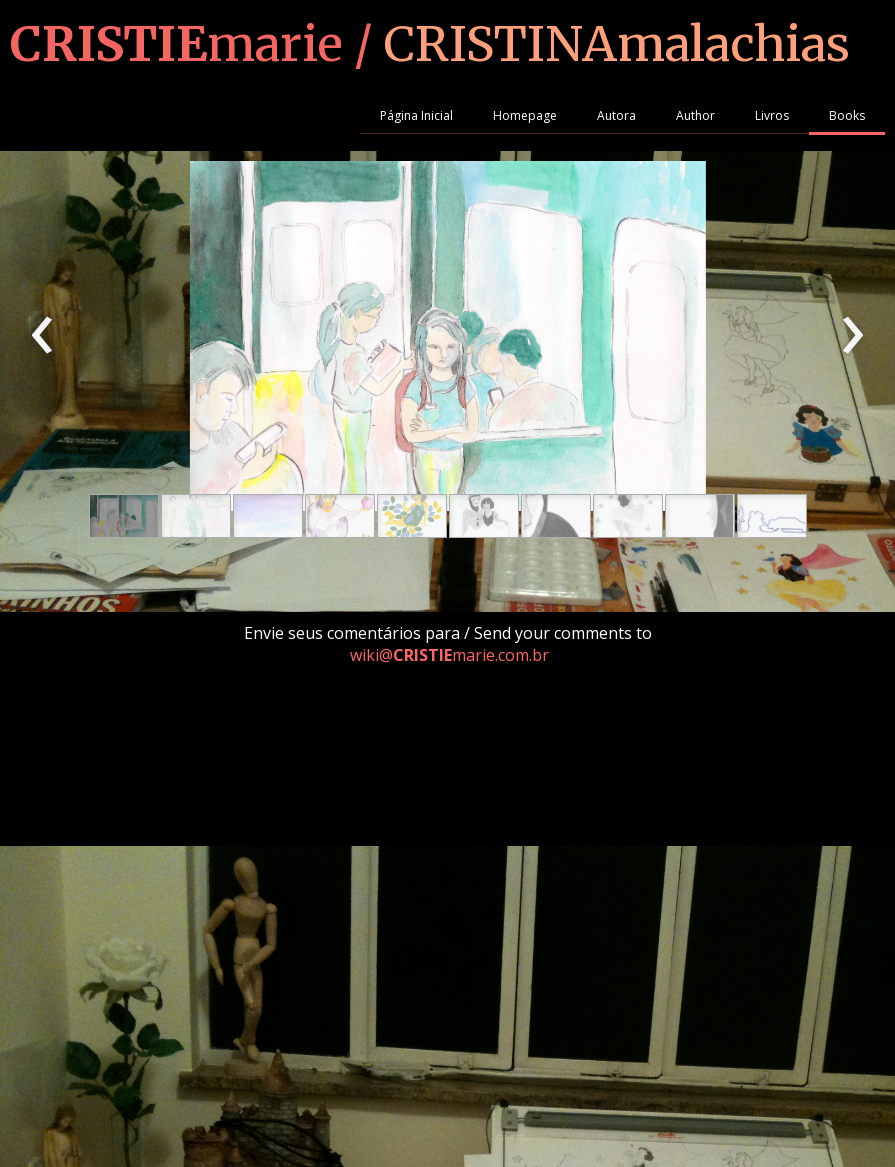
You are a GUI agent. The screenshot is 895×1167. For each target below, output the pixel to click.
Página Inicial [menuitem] (416, 115)
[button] (124, 516)
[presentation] (42, 336)
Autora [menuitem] (616, 115)
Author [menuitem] (695, 115)
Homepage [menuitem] (525, 115)
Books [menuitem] (847, 115)
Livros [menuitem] (772, 115)
